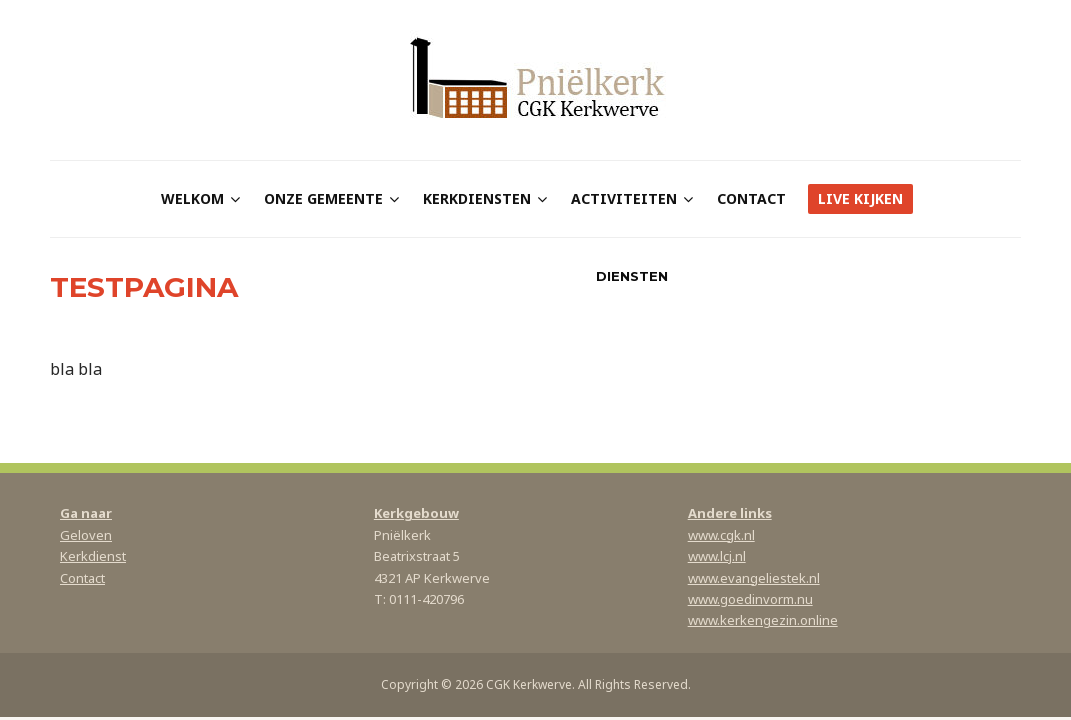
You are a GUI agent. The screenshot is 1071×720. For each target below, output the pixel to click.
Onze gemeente (323, 198)
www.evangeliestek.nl (754, 578)
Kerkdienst (93, 556)
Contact (751, 198)
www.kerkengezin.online (763, 620)
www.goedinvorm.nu (750, 599)
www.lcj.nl (717, 556)
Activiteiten (624, 198)
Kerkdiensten (477, 198)
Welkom (192, 198)
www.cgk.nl (721, 535)
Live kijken (860, 198)
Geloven (86, 535)
